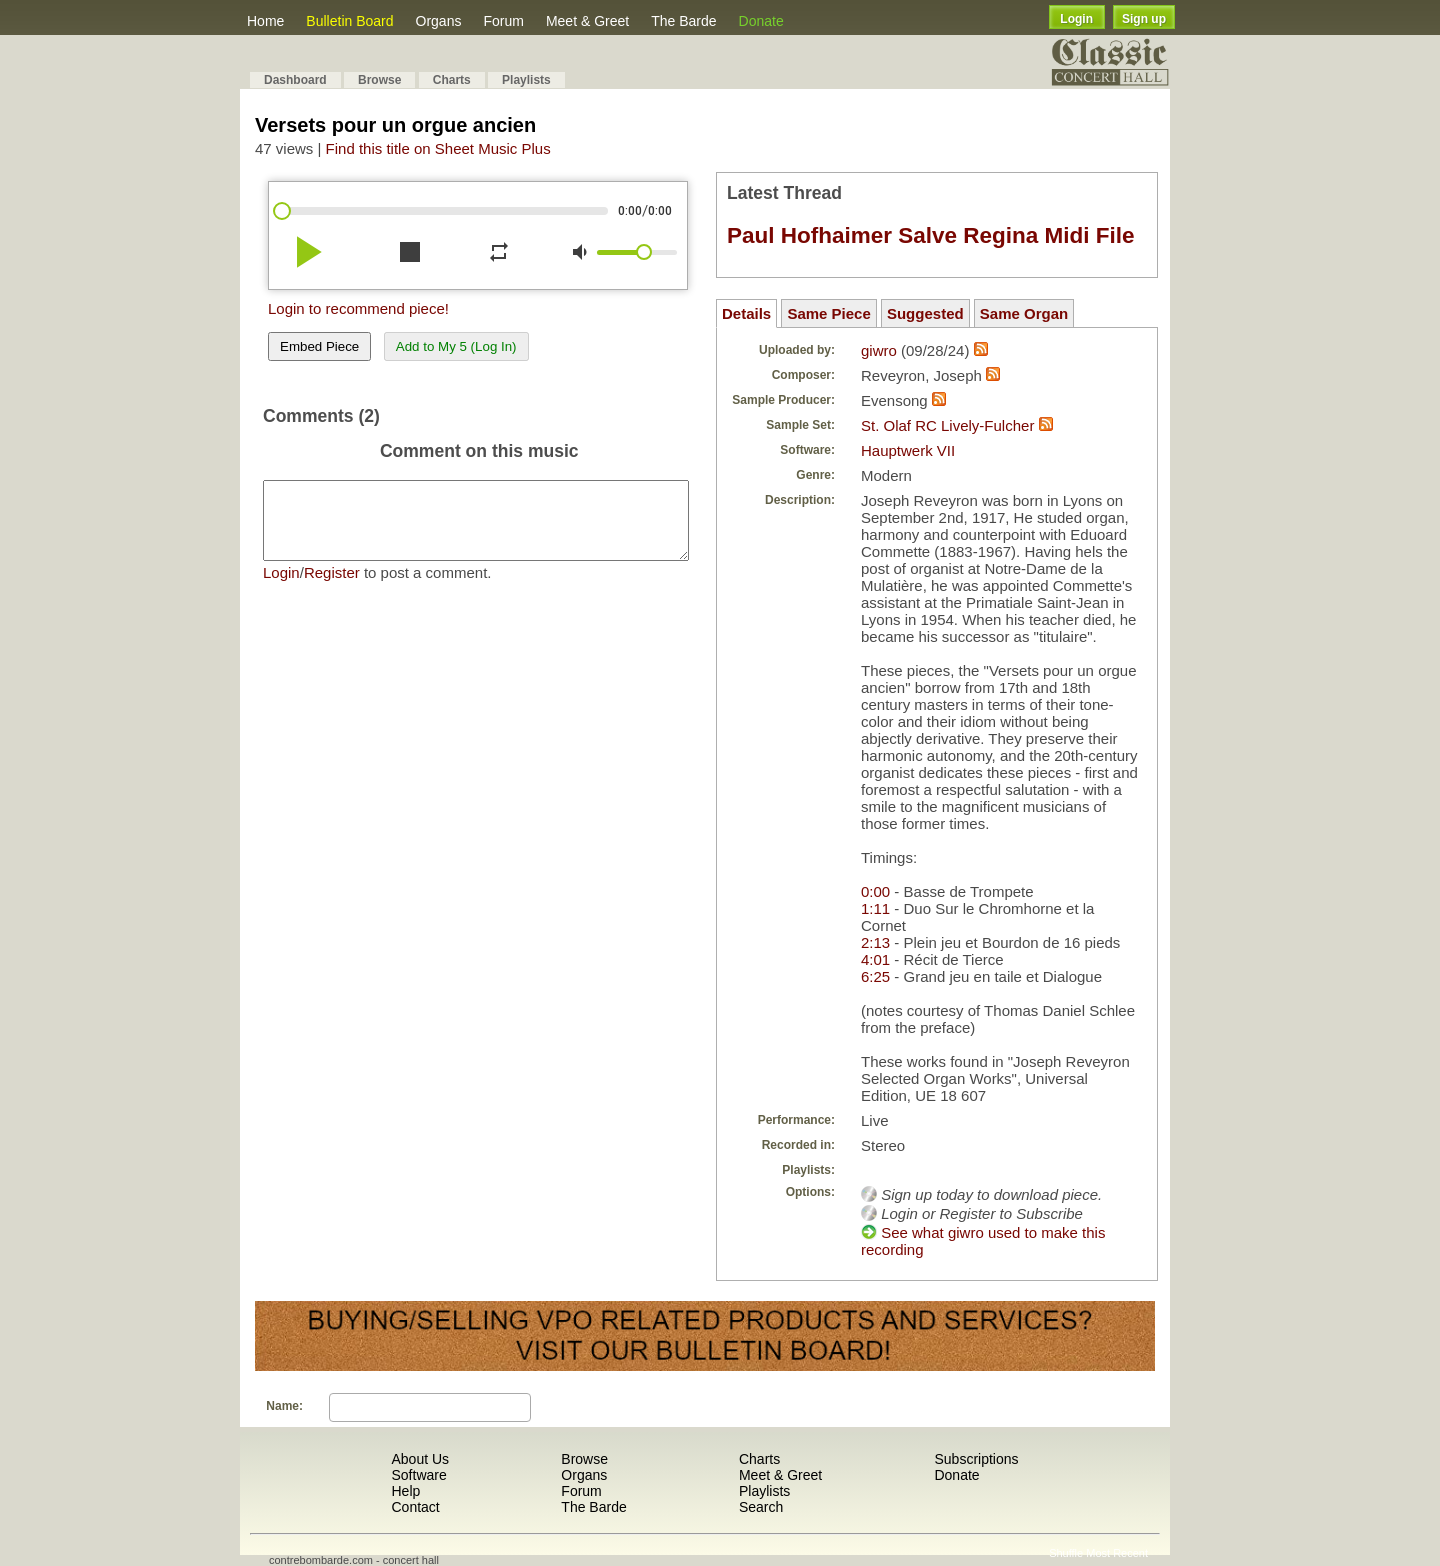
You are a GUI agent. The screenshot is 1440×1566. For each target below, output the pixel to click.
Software (418, 1475)
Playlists (526, 80)
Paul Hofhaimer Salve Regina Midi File (931, 235)
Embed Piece (319, 346)
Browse (379, 80)
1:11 (875, 908)
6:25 (875, 976)
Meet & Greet (587, 21)
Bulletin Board (349, 21)
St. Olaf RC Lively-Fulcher (947, 425)
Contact (415, 1507)
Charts (452, 80)
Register (332, 587)
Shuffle (1066, 1553)
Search (761, 1507)
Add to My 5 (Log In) (456, 346)
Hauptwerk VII (908, 450)
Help (405, 1491)
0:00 (875, 891)
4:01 (875, 959)
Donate (761, 21)
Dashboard (295, 80)
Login (1076, 19)
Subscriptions (976, 1459)
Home (265, 21)
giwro (879, 350)
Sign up (1144, 19)
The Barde (683, 21)
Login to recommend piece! (358, 308)
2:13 (875, 942)
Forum (503, 21)
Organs (439, 21)
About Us (420, 1459)
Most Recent (1117, 1553)
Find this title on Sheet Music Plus (438, 148)
